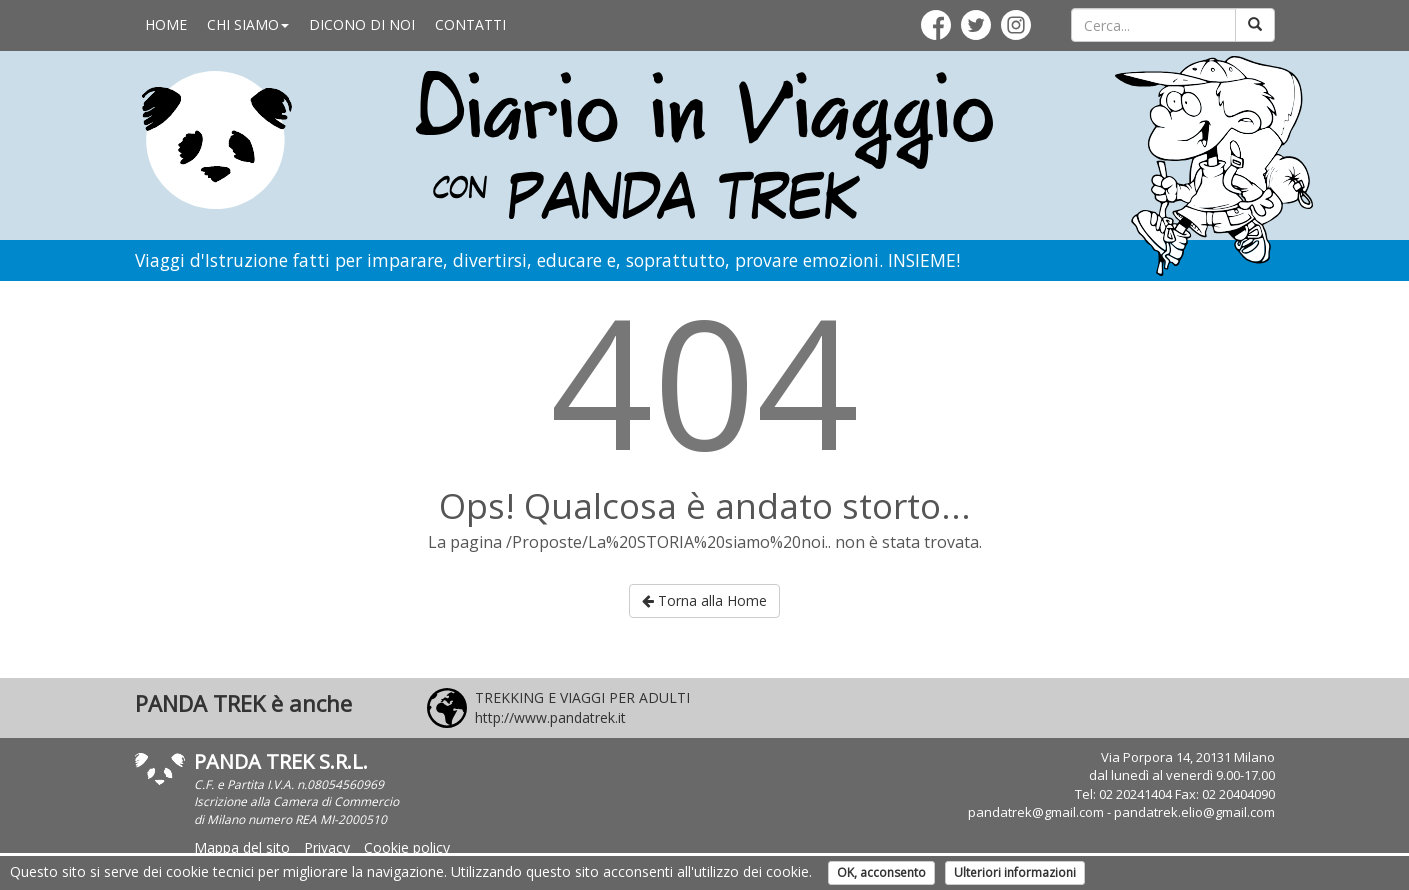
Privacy (327, 847)
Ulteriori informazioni (1015, 872)
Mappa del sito (242, 847)
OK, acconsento (881, 872)
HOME (166, 24)
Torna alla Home (704, 600)
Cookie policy (407, 847)
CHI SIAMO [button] (248, 24)
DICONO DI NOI (362, 24)
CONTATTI (470, 24)
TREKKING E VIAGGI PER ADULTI (582, 697)
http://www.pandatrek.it (550, 717)
